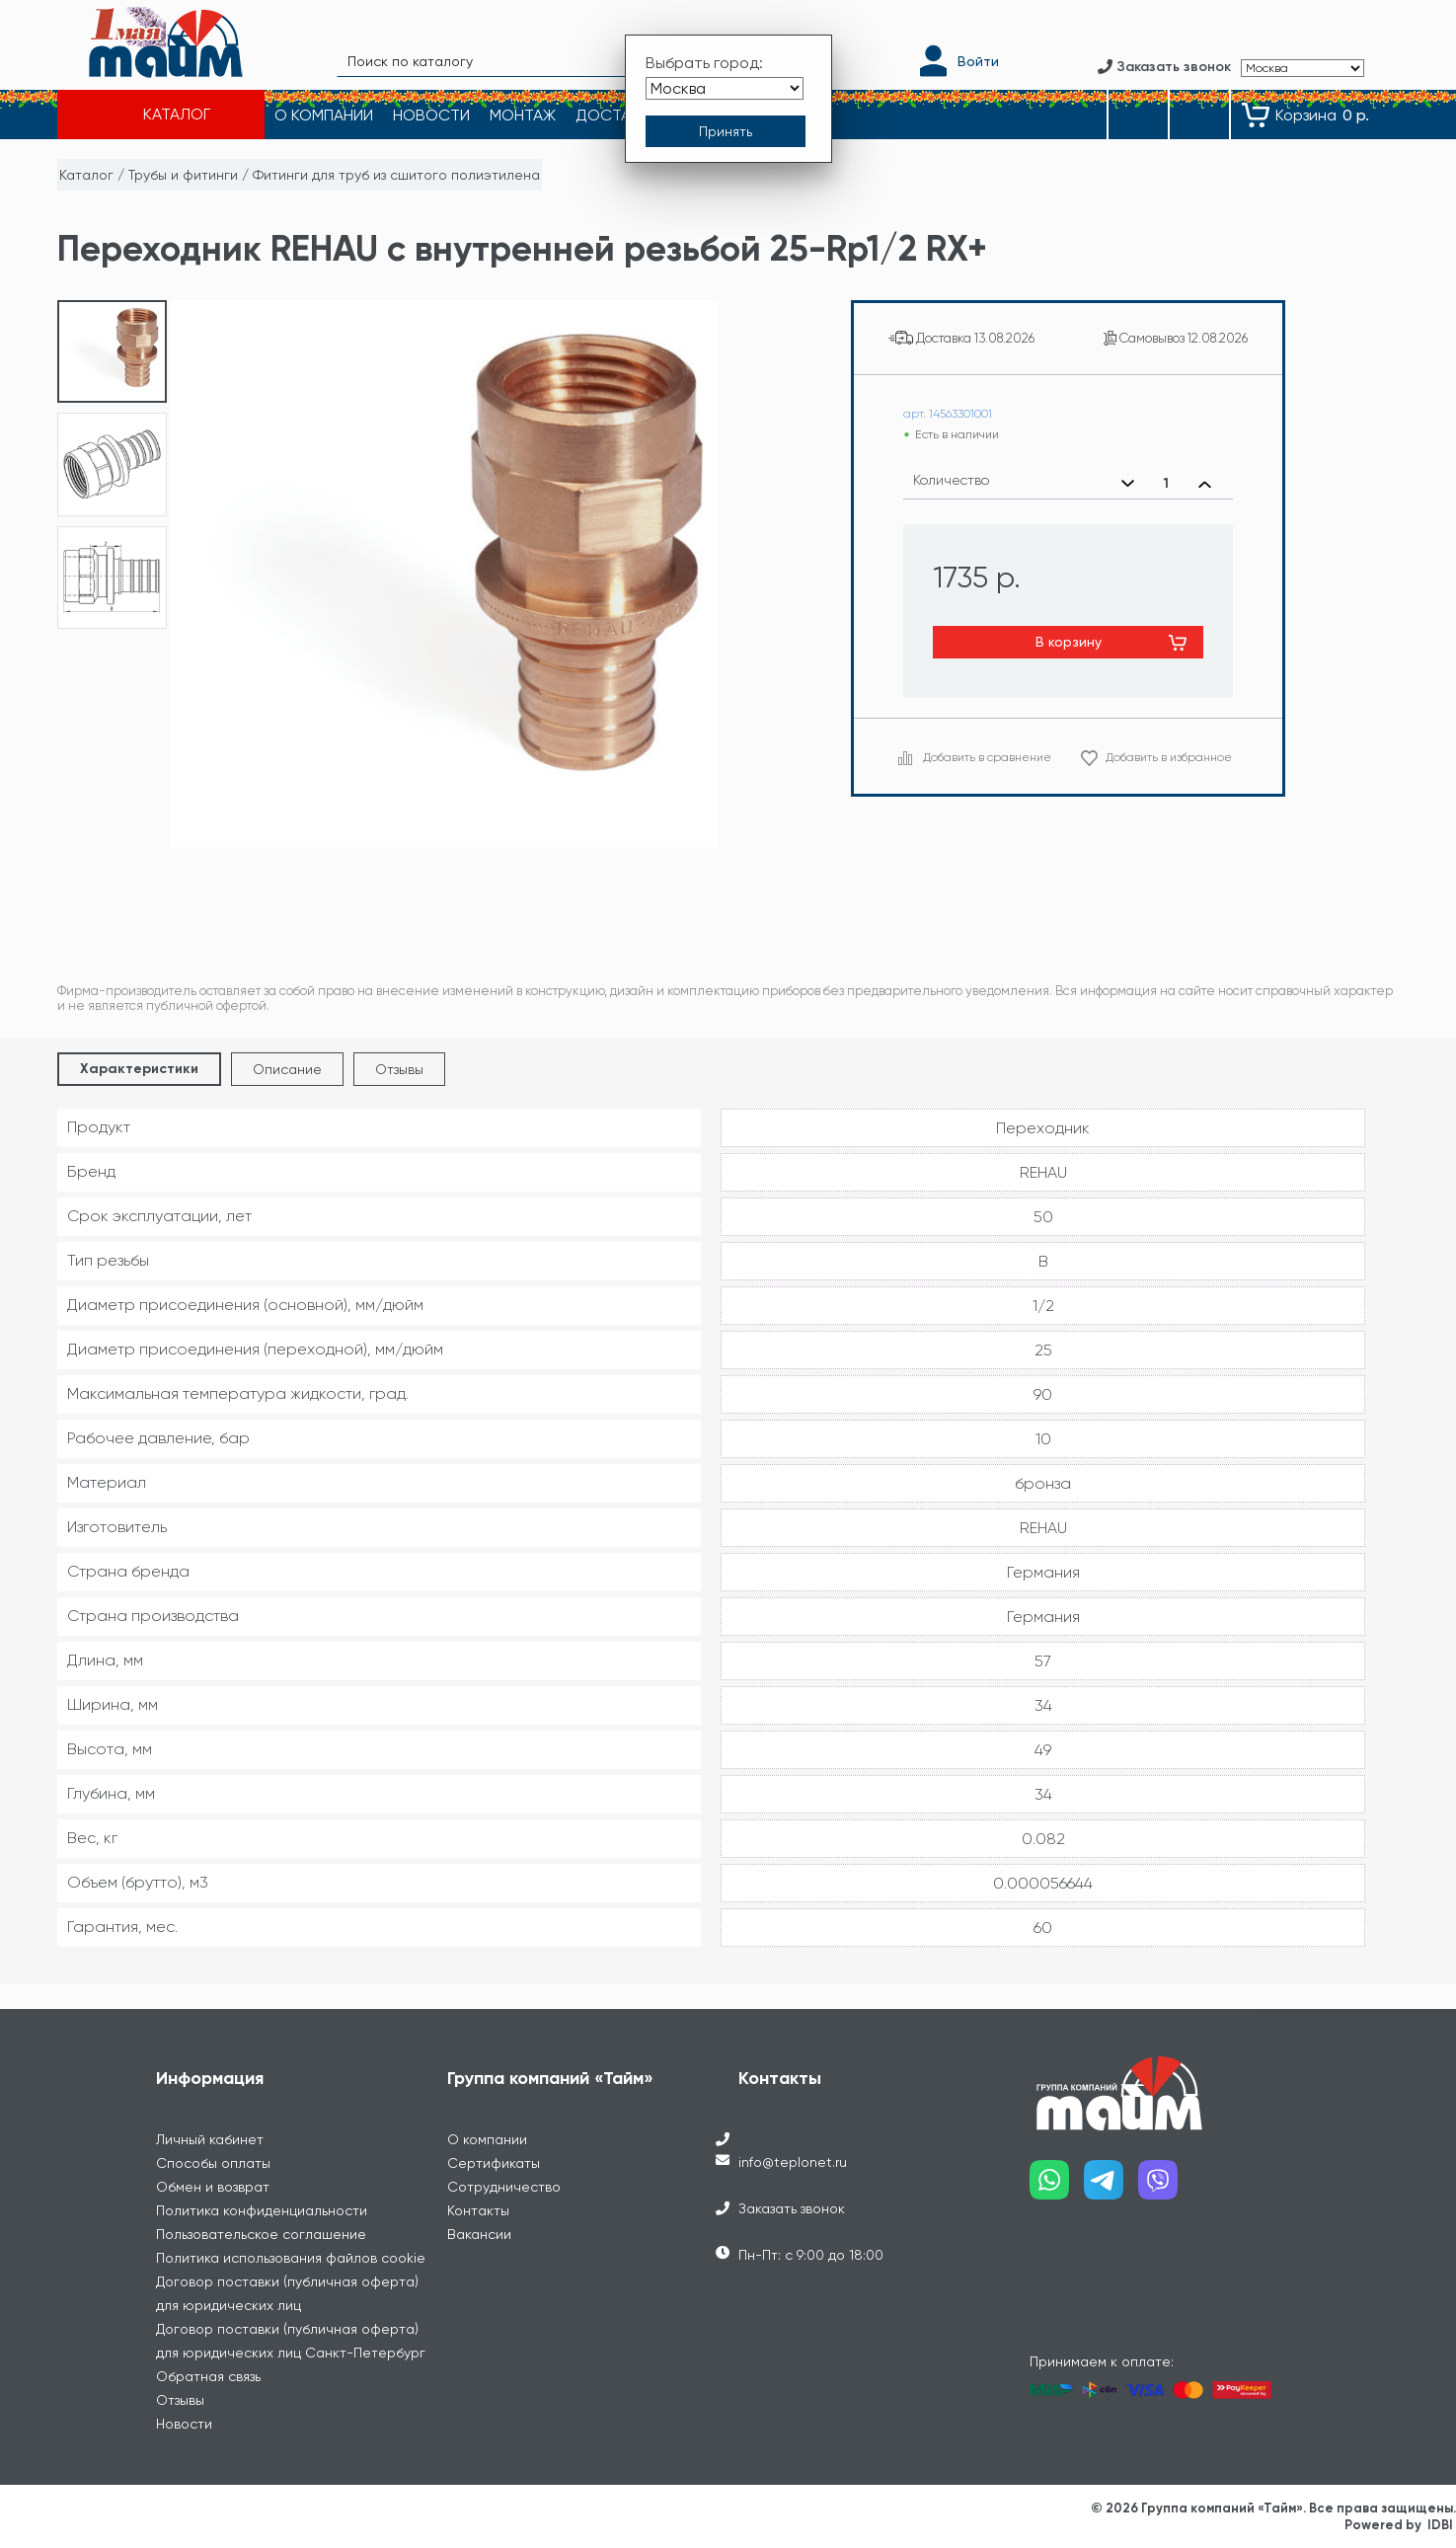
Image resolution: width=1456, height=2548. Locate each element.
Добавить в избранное (1169, 757)
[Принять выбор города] (725, 131)
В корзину (1068, 642)
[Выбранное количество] (1166, 484)
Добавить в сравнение (987, 757)
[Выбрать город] (725, 87)
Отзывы (399, 1069)
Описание (287, 1069)
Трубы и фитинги (183, 175)
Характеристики (139, 1068)
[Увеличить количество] (1205, 484)
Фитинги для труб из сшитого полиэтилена (396, 175)
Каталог (86, 175)
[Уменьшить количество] (1128, 484)
